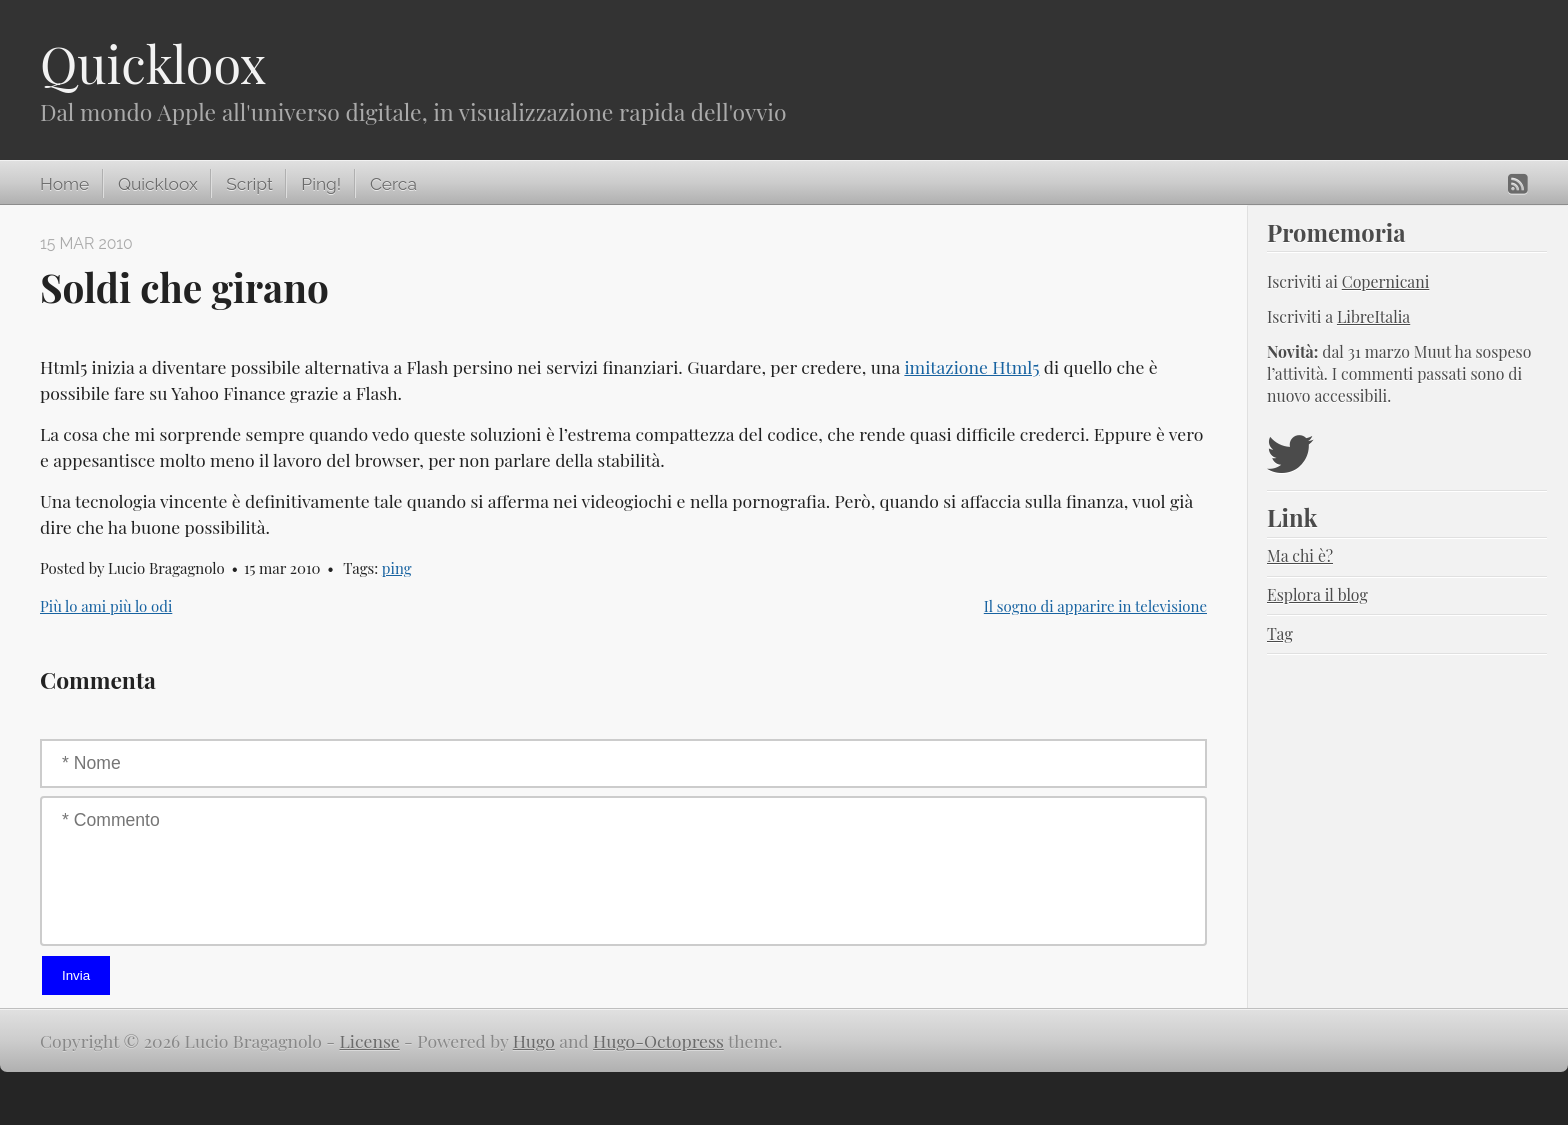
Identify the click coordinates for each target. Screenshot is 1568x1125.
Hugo (534, 1040)
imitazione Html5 (971, 366)
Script (249, 184)
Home (64, 184)
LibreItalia (1373, 316)
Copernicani (1386, 281)
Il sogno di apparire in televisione (1095, 606)
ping (397, 568)
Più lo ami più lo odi (106, 606)
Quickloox (153, 63)
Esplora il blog (1317, 594)
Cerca (393, 184)
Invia (76, 975)
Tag (1280, 633)
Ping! (321, 184)
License (370, 1040)
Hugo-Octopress (658, 1040)
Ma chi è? (1300, 555)
